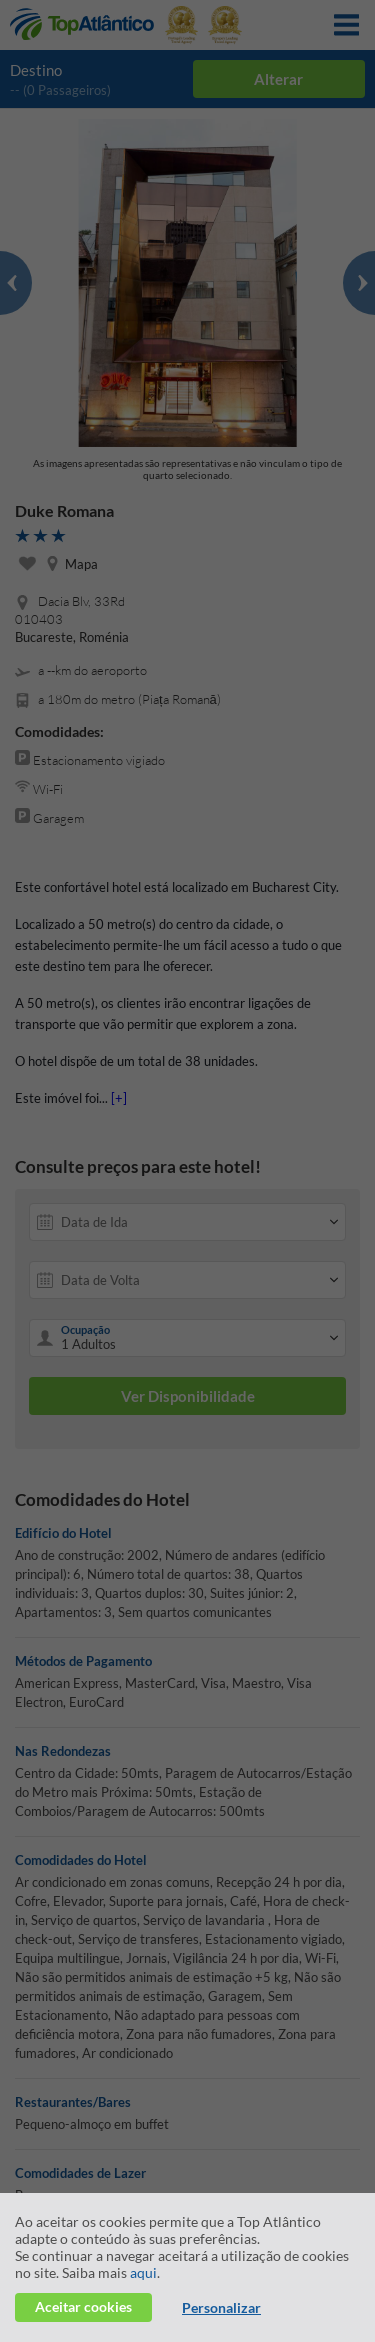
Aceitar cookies (83, 2306)
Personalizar (221, 2307)
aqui (143, 2272)
